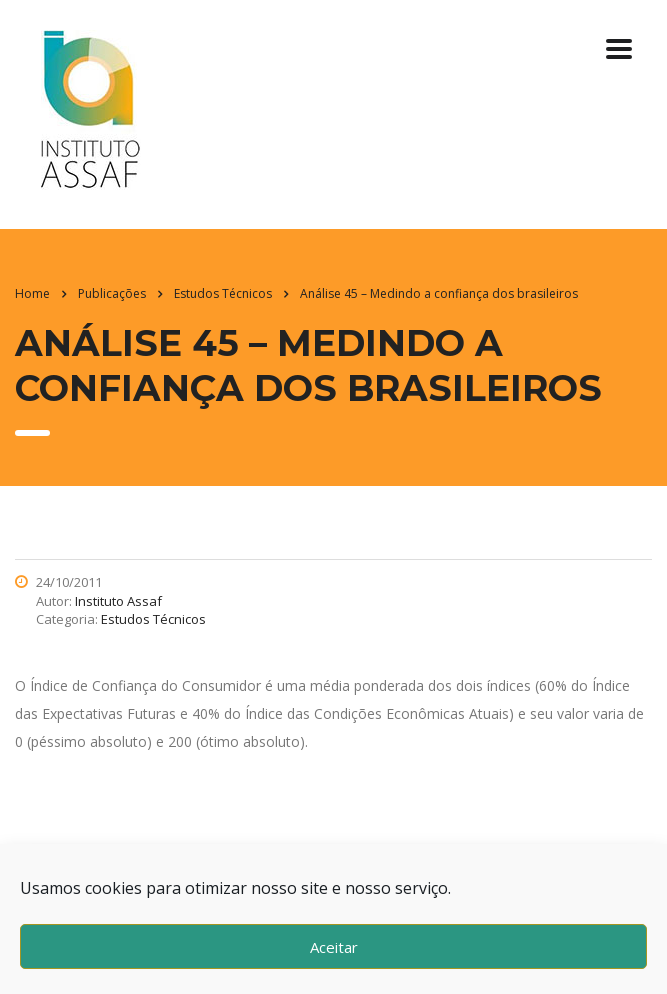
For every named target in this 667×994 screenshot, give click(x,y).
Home (32, 293)
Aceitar (334, 947)
